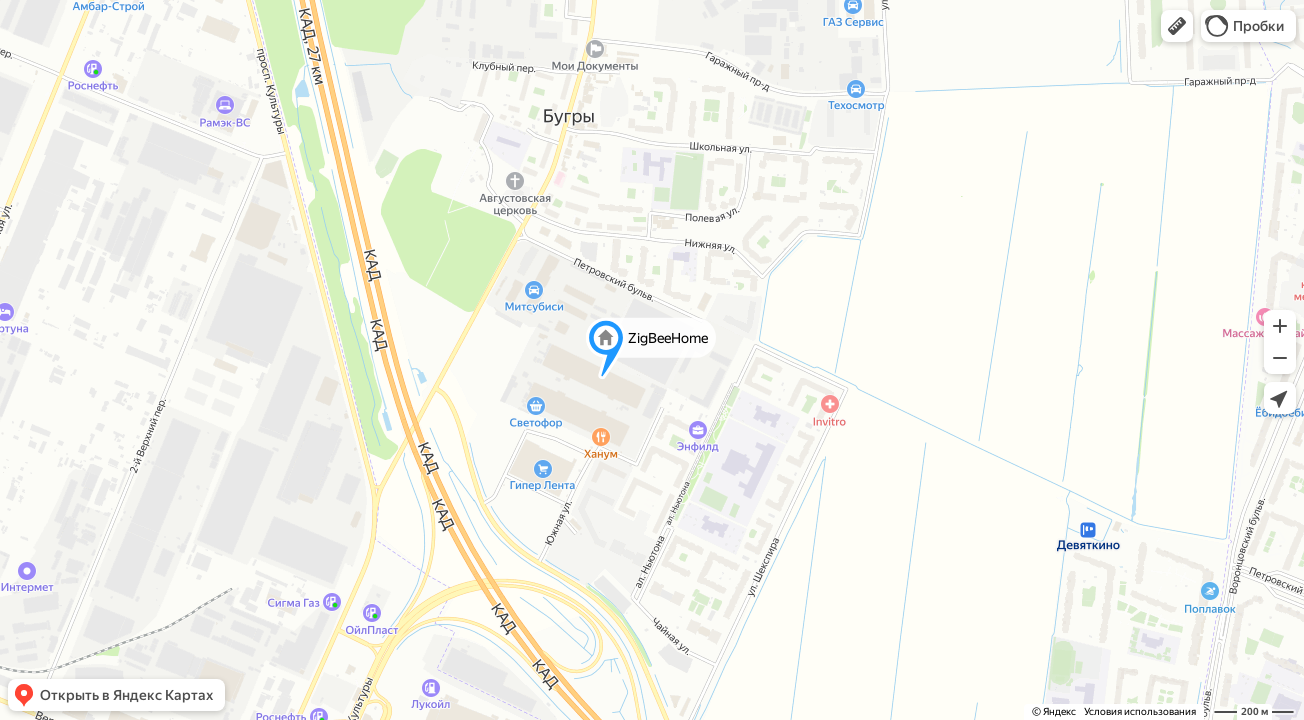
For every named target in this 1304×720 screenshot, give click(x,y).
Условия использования (1140, 711)
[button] (1177, 26)
